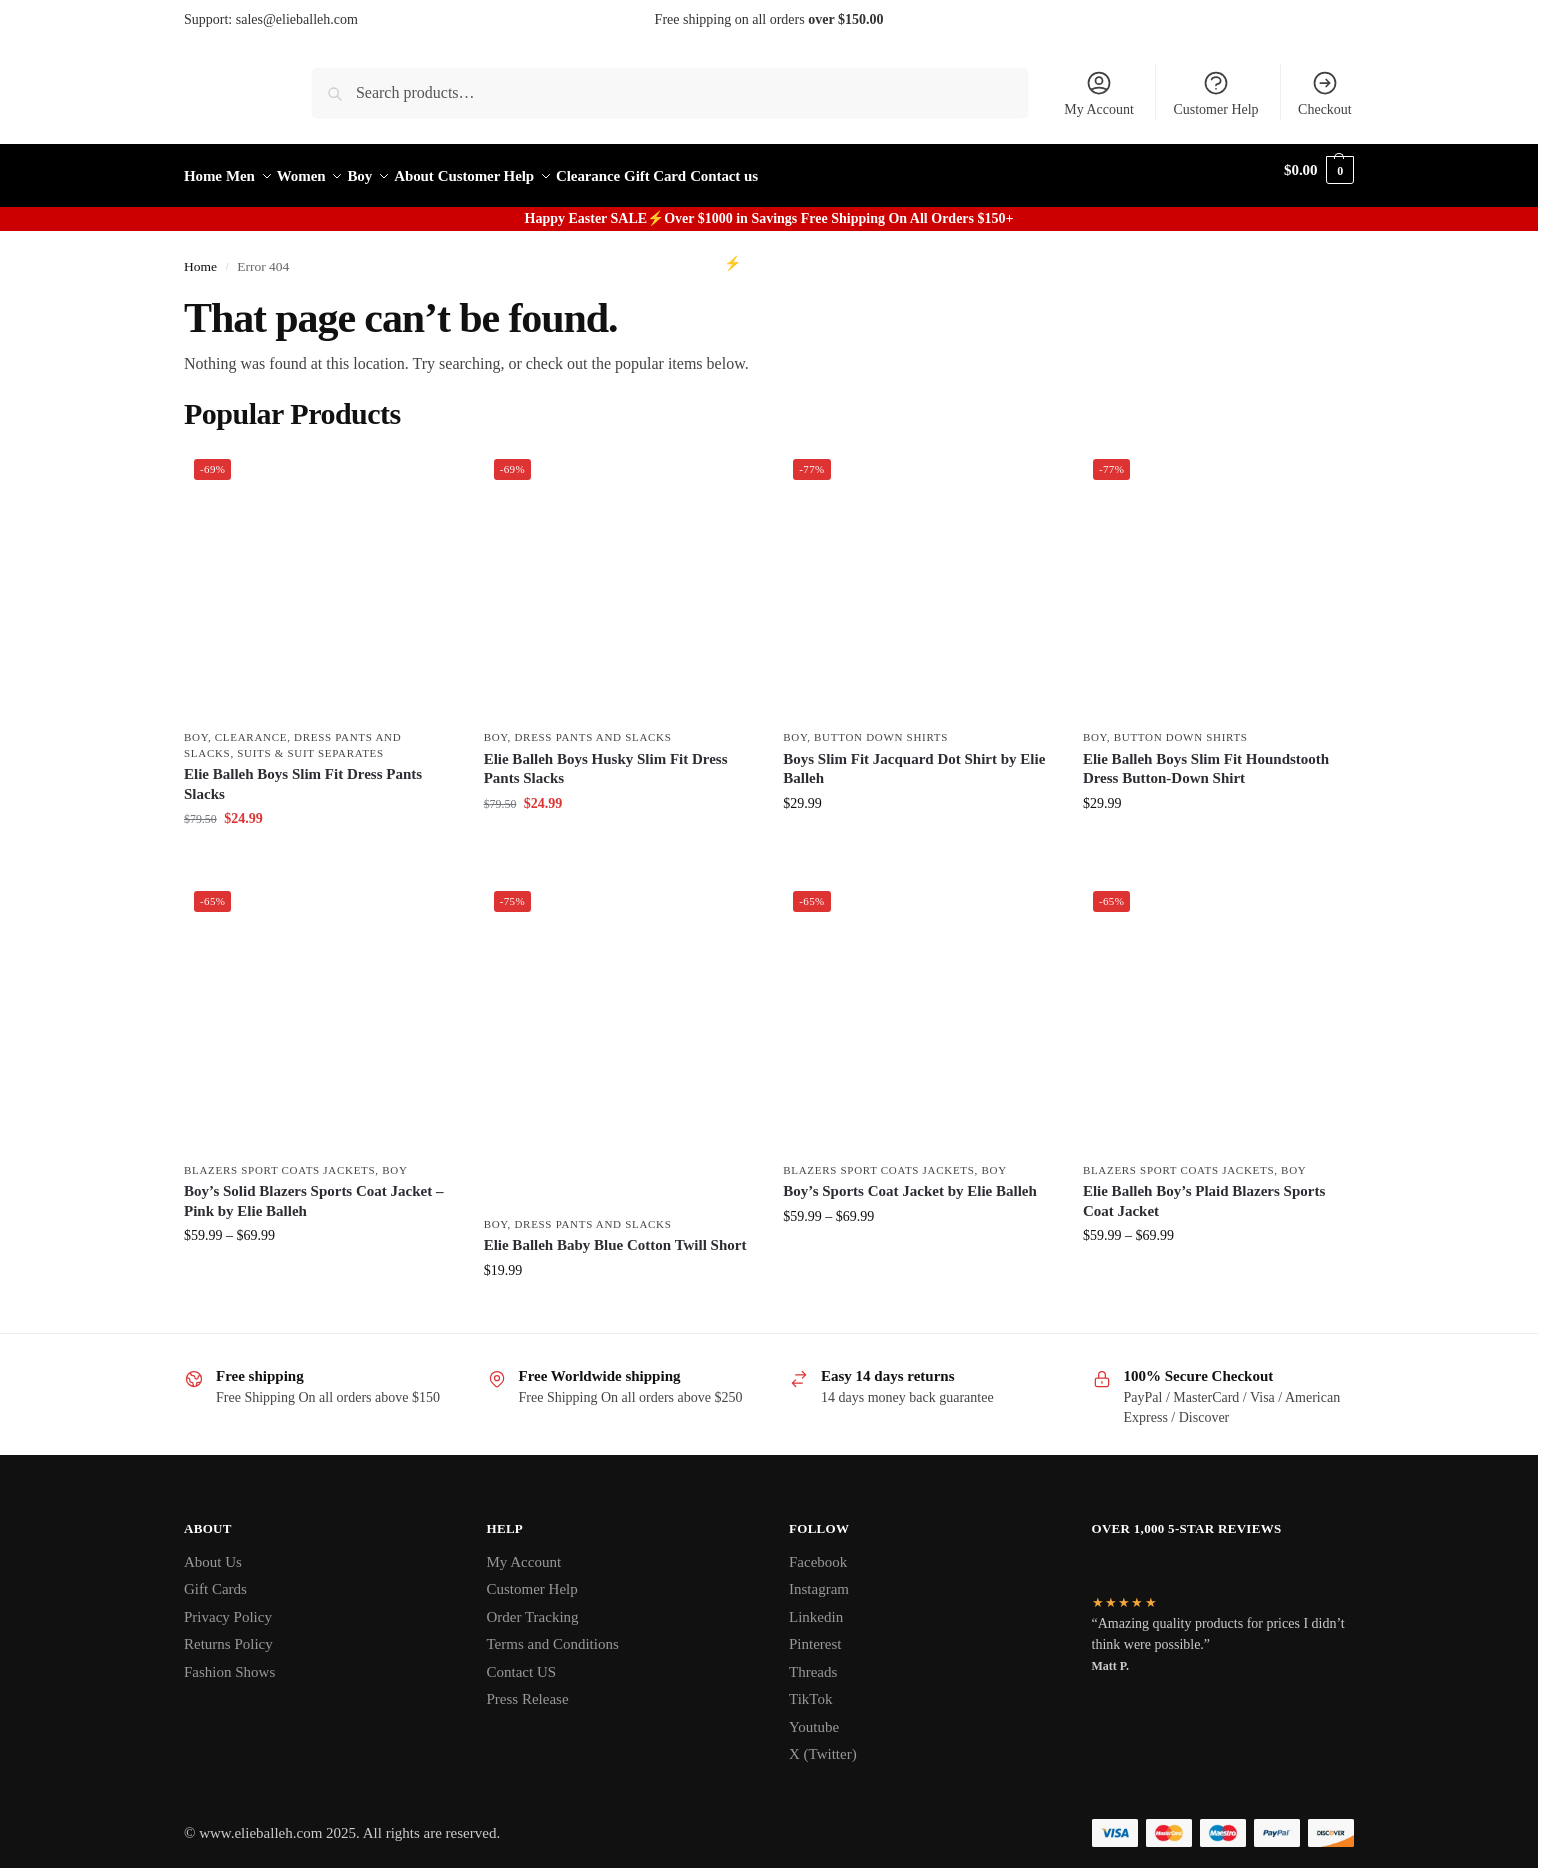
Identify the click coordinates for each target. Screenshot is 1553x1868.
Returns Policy (228, 1633)
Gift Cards (215, 1578)
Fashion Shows (229, 1660)
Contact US (522, 1660)
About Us (213, 1550)
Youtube (814, 1715)
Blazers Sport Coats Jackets (279, 1159)
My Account (1099, 93)
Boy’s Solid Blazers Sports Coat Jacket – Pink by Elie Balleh (313, 1190)
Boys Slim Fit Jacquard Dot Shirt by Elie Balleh (914, 758)
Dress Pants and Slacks (592, 726)
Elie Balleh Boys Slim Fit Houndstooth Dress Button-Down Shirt (1206, 758)
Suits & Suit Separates (310, 742)
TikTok (810, 1688)
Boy (196, 726)
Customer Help (1215, 93)
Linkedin (816, 1605)
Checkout (1325, 93)
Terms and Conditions (553, 1633)
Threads (813, 1660)
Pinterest (815, 1633)
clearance (251, 726)
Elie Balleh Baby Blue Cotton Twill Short (615, 1234)
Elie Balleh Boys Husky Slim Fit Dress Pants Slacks (606, 758)
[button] (1319, 170)
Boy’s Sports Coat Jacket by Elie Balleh (910, 1180)
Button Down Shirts (881, 726)
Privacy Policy (228, 1605)
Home (200, 255)
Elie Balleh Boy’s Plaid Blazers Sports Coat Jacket (1204, 1190)
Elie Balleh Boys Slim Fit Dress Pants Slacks (303, 773)
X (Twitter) (823, 1743)
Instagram (819, 1578)
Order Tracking (533, 1605)
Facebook (818, 1550)
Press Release (528, 1688)
